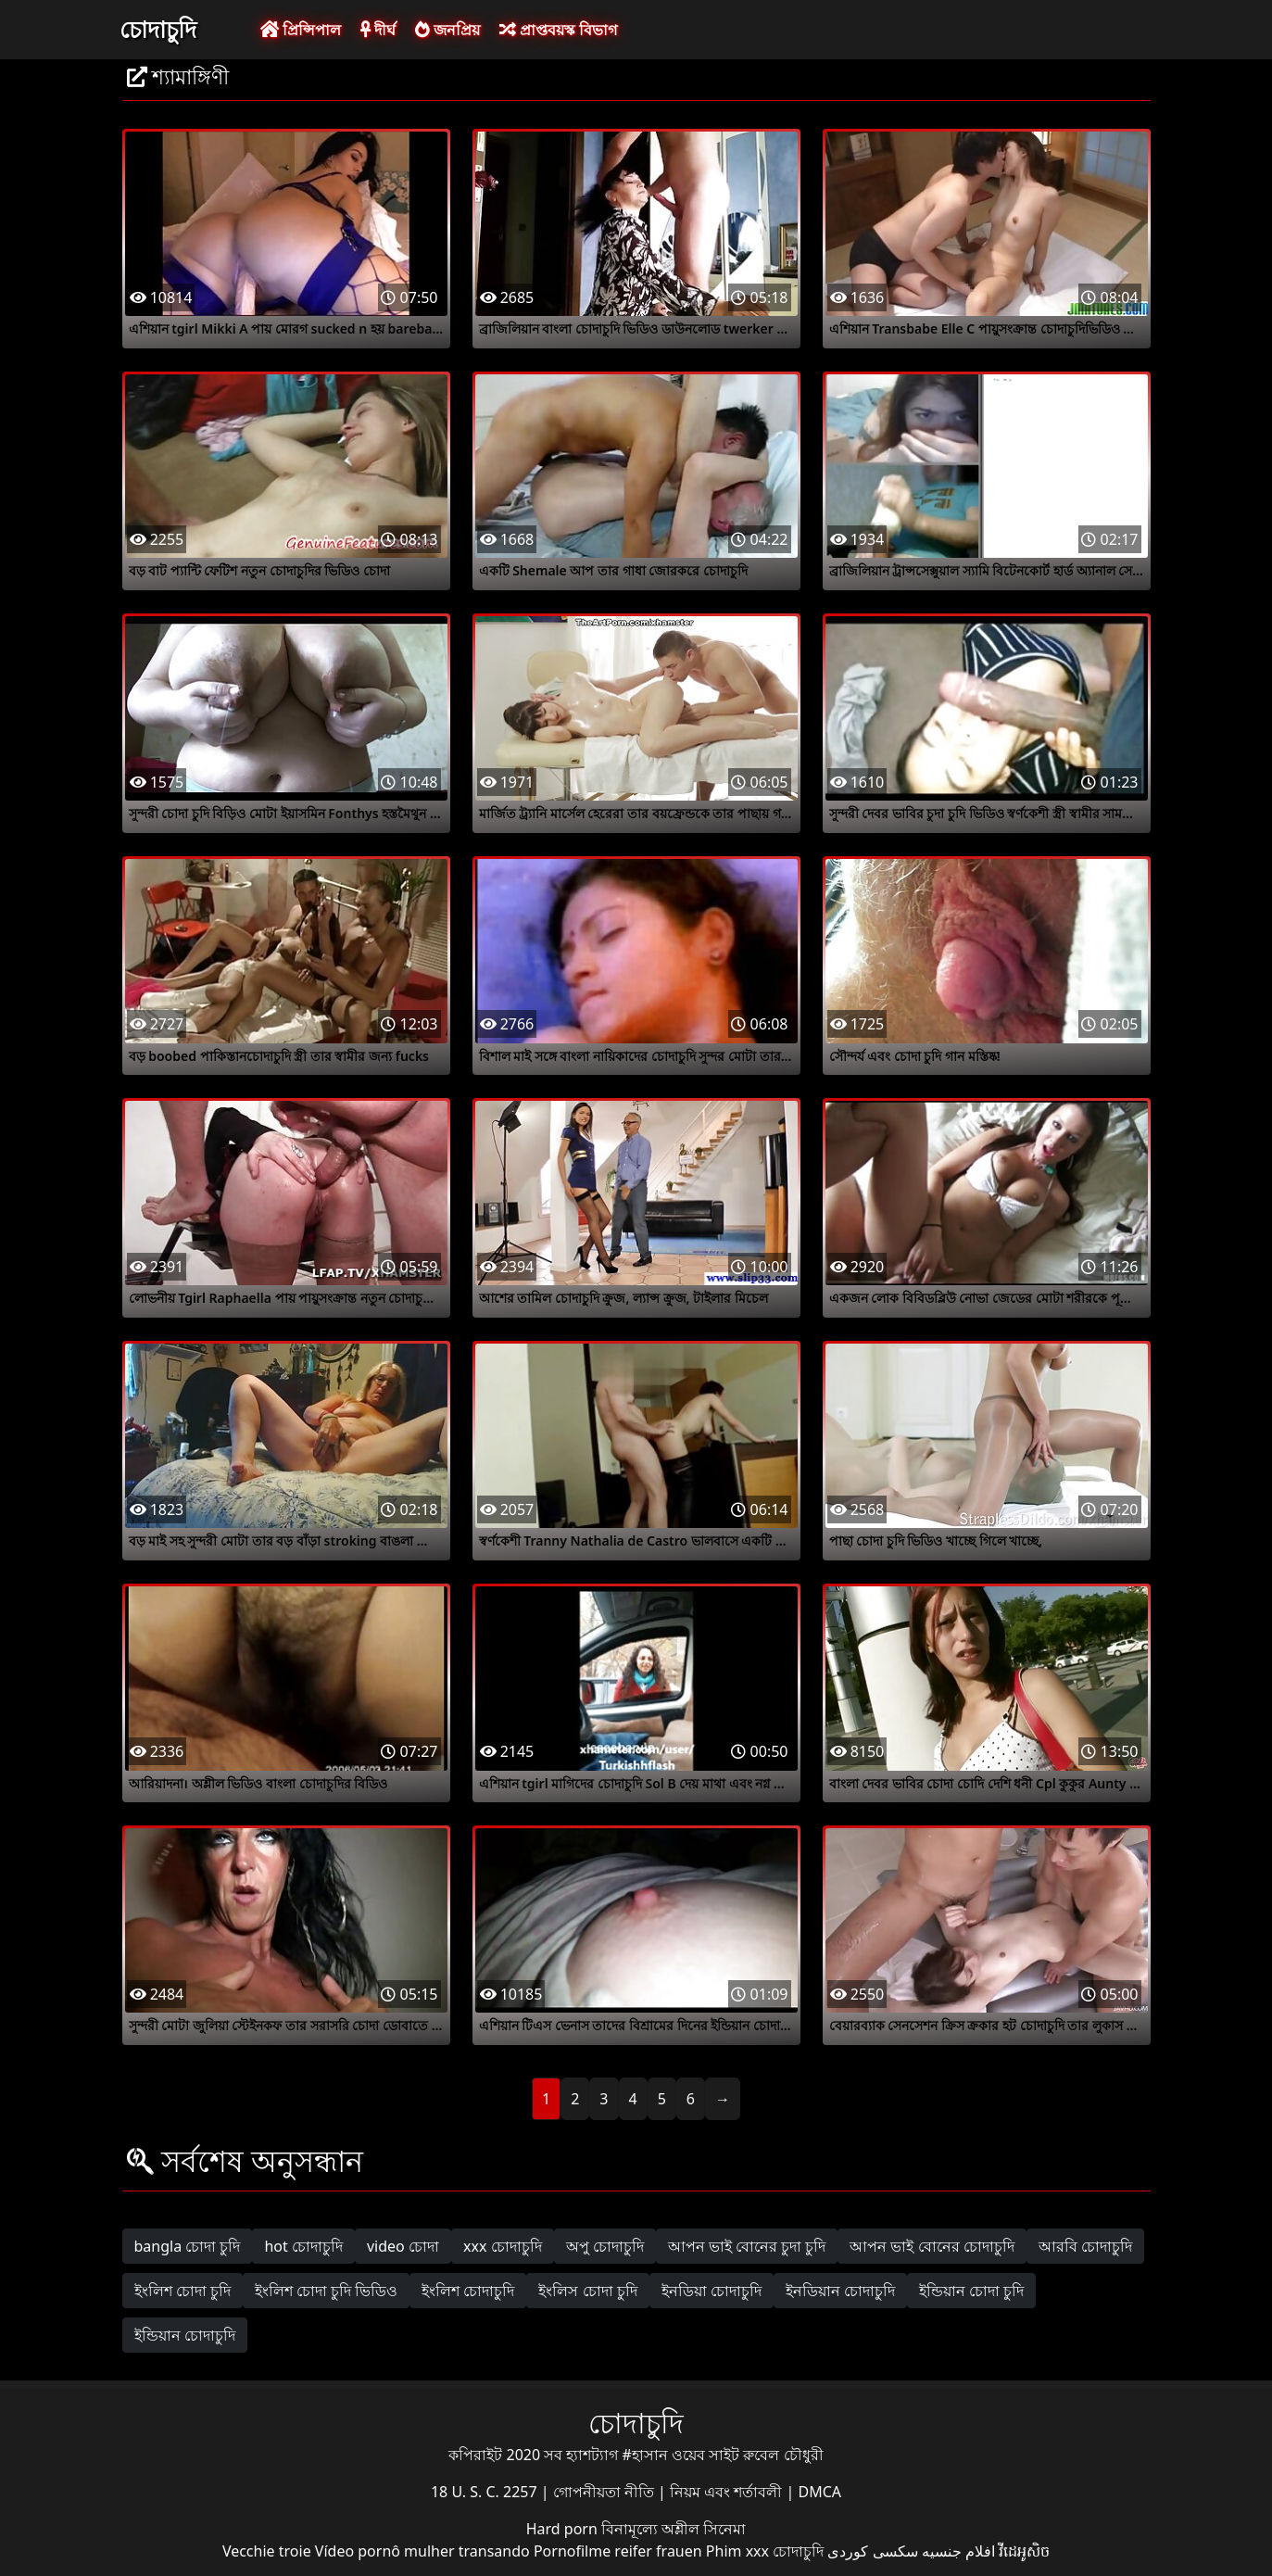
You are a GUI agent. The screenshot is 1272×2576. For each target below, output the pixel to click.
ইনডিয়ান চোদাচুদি (840, 2290)
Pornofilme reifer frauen (618, 2551)
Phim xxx (737, 2551)
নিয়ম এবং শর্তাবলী (728, 2491)
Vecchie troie (266, 2551)
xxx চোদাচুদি (502, 2246)
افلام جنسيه (958, 2551)
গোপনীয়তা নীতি (605, 2491)
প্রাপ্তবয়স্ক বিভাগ (558, 29)
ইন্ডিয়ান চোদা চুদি (971, 2290)
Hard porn (563, 2529)
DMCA (820, 2491)
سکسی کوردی (872, 2551)
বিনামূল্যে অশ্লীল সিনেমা (673, 2529)
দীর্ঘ (378, 29)
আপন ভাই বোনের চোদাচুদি (932, 2246)
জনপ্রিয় (447, 29)
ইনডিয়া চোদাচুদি (711, 2290)
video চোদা (403, 2246)
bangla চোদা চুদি (187, 2246)
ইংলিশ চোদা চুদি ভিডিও (326, 2290)
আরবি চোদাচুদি (1085, 2246)
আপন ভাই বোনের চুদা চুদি (747, 2246)
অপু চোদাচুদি (605, 2246)
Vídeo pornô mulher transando (422, 2551)
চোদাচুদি (158, 28)
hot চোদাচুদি (303, 2246)
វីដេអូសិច (1024, 2551)
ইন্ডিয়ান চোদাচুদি (184, 2335)
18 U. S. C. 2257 (486, 2491)
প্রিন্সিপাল (300, 29)
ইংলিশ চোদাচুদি (468, 2290)
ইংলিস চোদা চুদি (587, 2290)
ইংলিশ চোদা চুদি (182, 2290)
